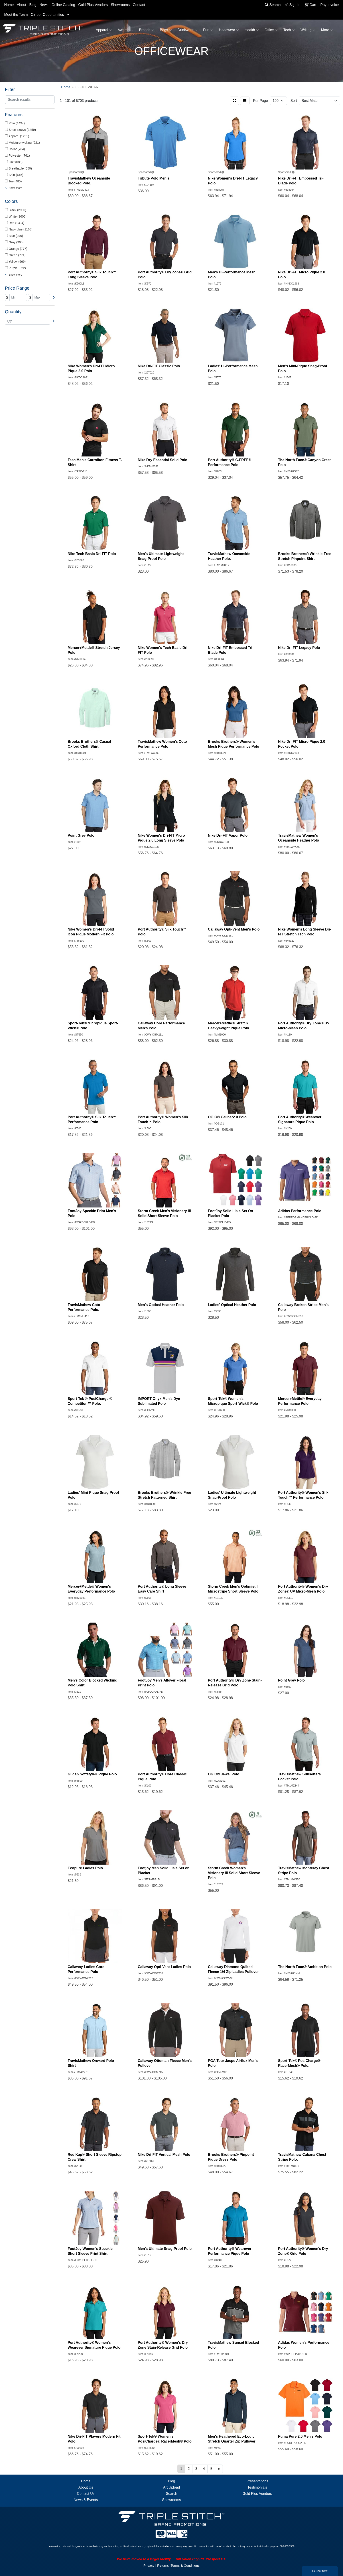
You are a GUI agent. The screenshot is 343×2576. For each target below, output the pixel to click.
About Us (85, 2487)
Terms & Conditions (184, 2565)
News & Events (86, 2500)
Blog (33, 5)
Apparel (104, 30)
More (327, 30)
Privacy (148, 2565)
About (21, 5)
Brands (146, 30)
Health (252, 30)
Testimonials (257, 2487)
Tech (289, 30)
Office (271, 30)
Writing (307, 30)
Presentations (257, 2481)
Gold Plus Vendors (93, 5)
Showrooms (120, 5)
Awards (125, 30)
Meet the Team (16, 14)
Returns (163, 2565)
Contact (139, 5)
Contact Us (86, 2493)
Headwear (229, 30)
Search (273, 5)
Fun (208, 30)
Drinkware (187, 30)
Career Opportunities (47, 14)
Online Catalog (63, 5)
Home (9, 5)
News (44, 5)
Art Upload (171, 2487)
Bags (166, 30)
